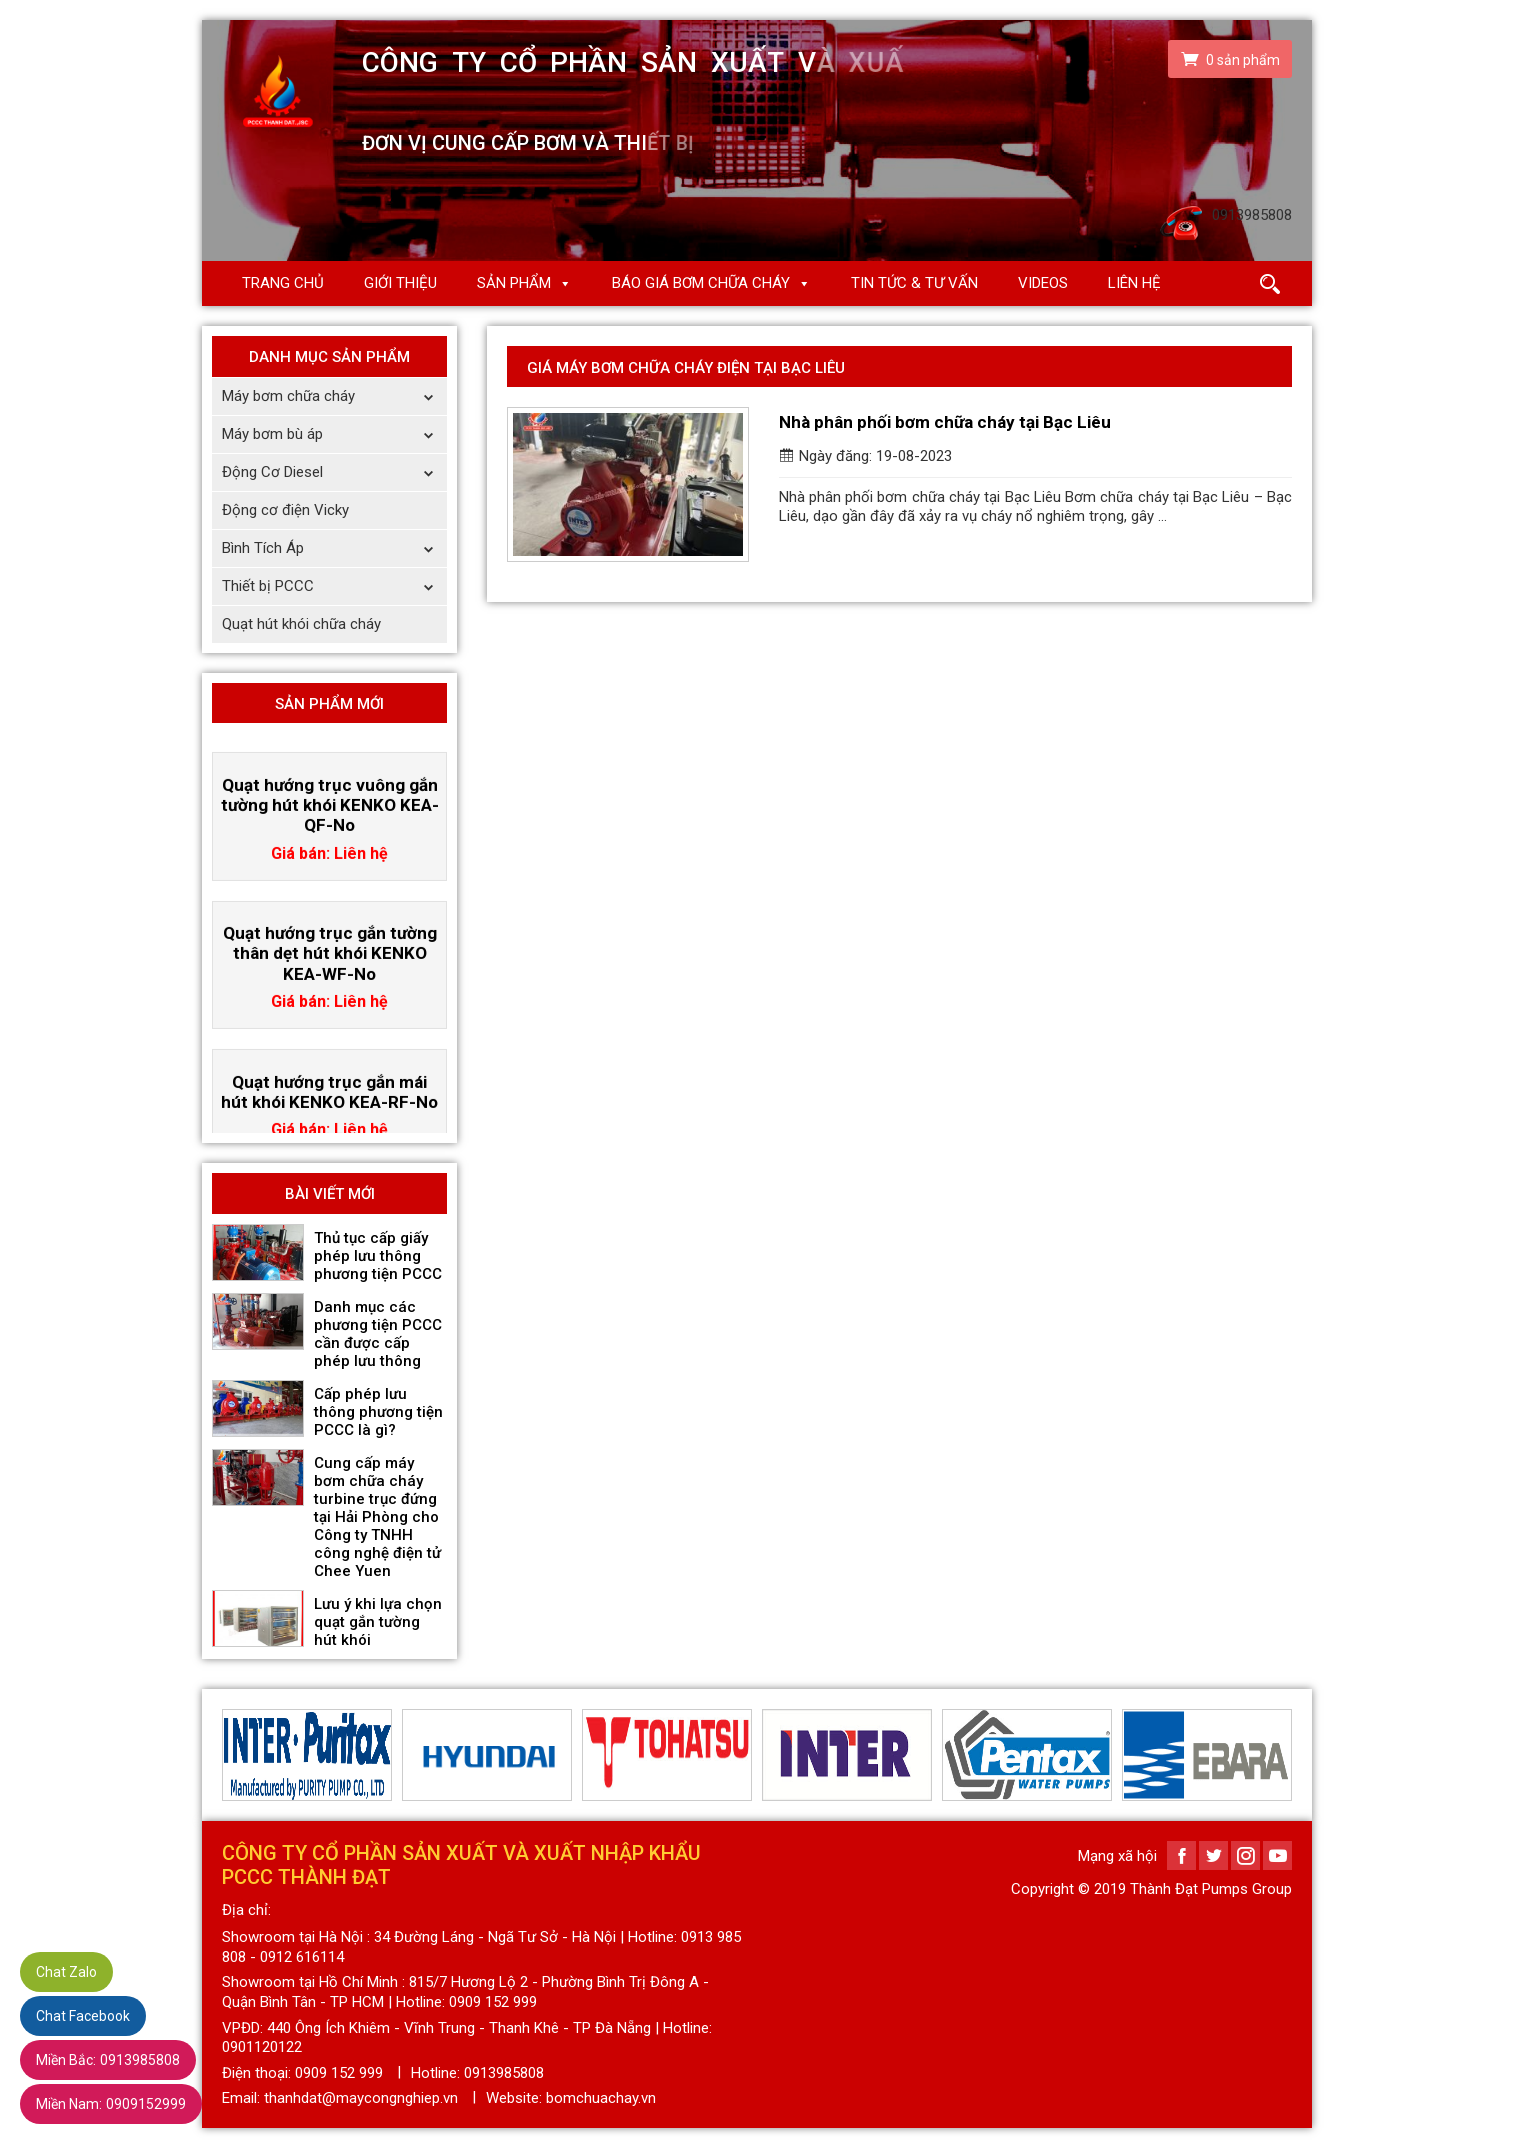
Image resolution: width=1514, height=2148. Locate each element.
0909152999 (111, 2104)
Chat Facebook (83, 2016)
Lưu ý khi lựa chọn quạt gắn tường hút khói (378, 1622)
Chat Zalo (66, 1972)
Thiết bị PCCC (334, 586)
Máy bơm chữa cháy (334, 396)
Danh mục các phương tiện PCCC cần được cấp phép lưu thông (378, 1334)
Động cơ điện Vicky (285, 510)
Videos (1043, 283)
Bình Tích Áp (334, 548)
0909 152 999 (339, 2073)
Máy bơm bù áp (334, 434)
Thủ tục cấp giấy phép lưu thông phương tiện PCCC (378, 1256)
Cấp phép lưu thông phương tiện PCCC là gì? (378, 1412)
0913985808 (108, 2060)
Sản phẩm (514, 283)
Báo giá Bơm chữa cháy (701, 283)
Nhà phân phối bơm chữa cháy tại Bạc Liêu (945, 422)
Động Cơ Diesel (334, 472)
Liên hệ (1134, 283)
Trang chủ (283, 283)
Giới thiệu (400, 283)
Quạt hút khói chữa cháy (301, 624)
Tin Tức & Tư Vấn (914, 283)
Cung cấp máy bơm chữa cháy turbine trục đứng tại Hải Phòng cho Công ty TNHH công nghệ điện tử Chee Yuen (377, 1517)
